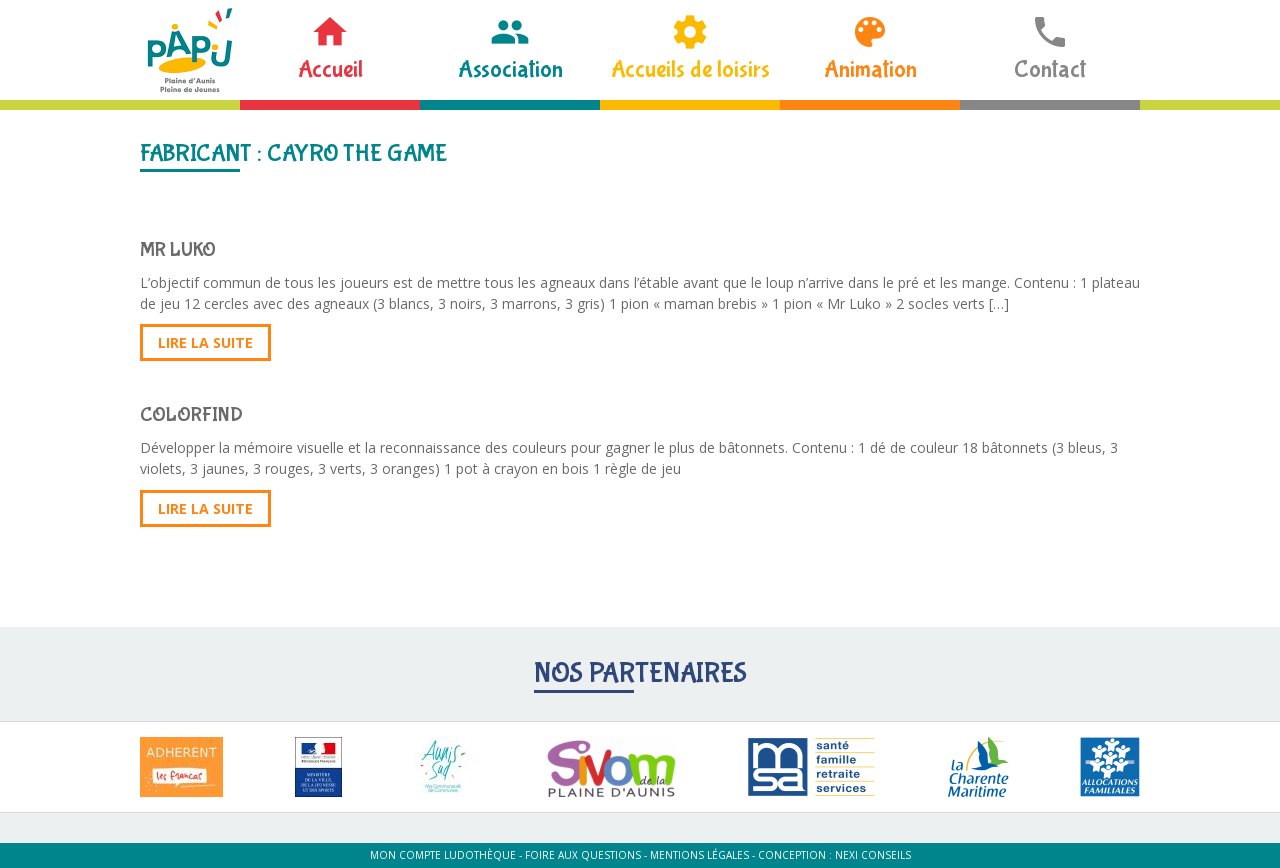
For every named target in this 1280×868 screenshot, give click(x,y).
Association (510, 69)
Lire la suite (205, 342)
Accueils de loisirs (690, 69)
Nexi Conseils (873, 855)
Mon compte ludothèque (443, 855)
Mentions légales (699, 855)
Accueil (330, 69)
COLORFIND (191, 414)
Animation (870, 69)
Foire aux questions (583, 855)
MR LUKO (178, 249)
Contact (1050, 69)
